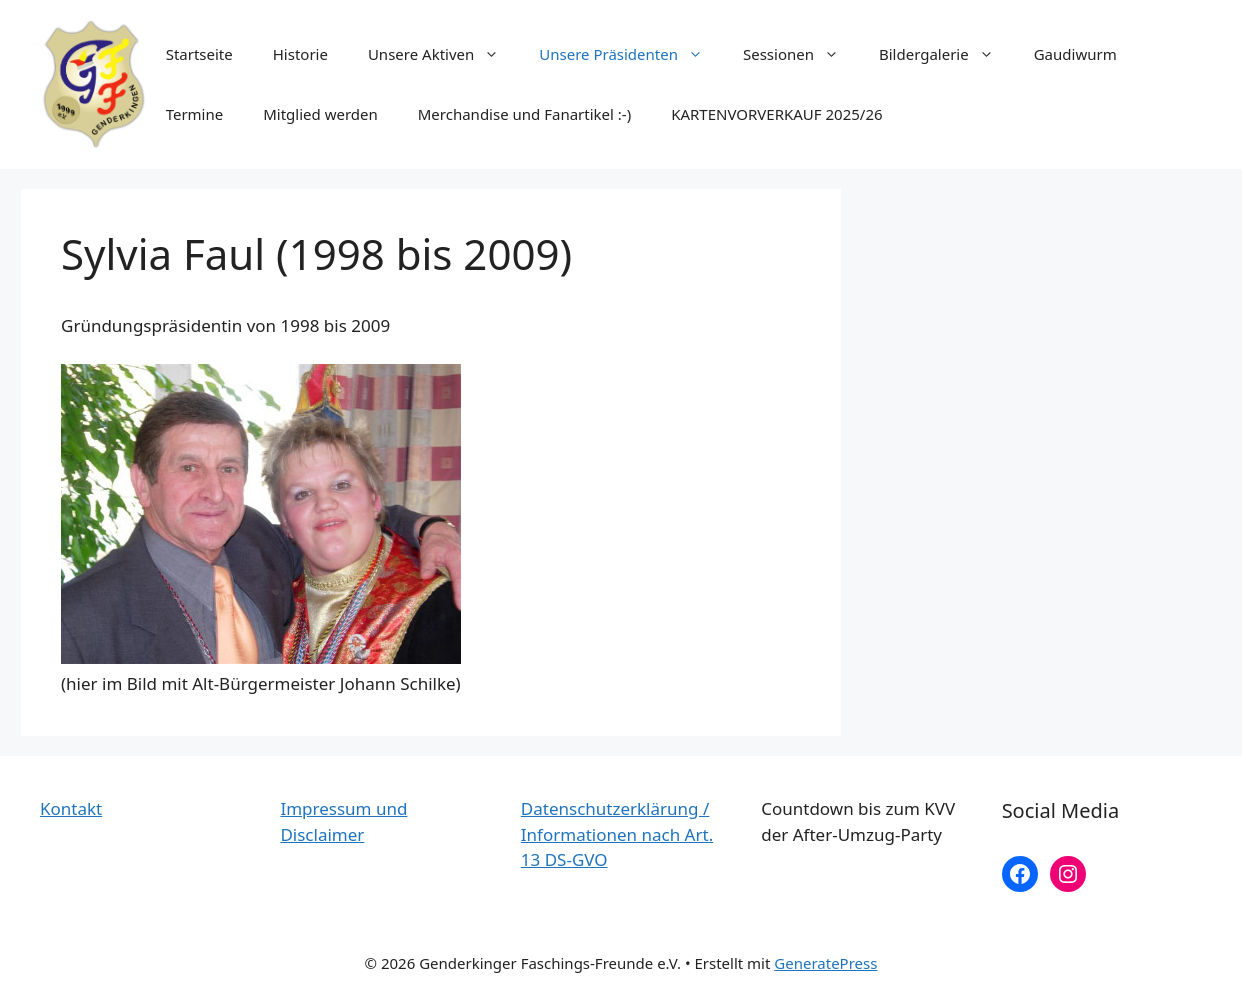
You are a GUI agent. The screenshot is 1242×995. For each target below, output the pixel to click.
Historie (300, 54)
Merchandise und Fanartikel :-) (524, 114)
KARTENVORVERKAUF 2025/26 (776, 114)
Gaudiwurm (1075, 54)
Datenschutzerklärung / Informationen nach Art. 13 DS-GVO (617, 834)
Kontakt (71, 808)
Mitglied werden (320, 114)
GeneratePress (825, 963)
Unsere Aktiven (443, 54)
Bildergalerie (946, 54)
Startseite (199, 54)
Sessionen (801, 54)
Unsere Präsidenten (631, 54)
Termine (195, 114)
